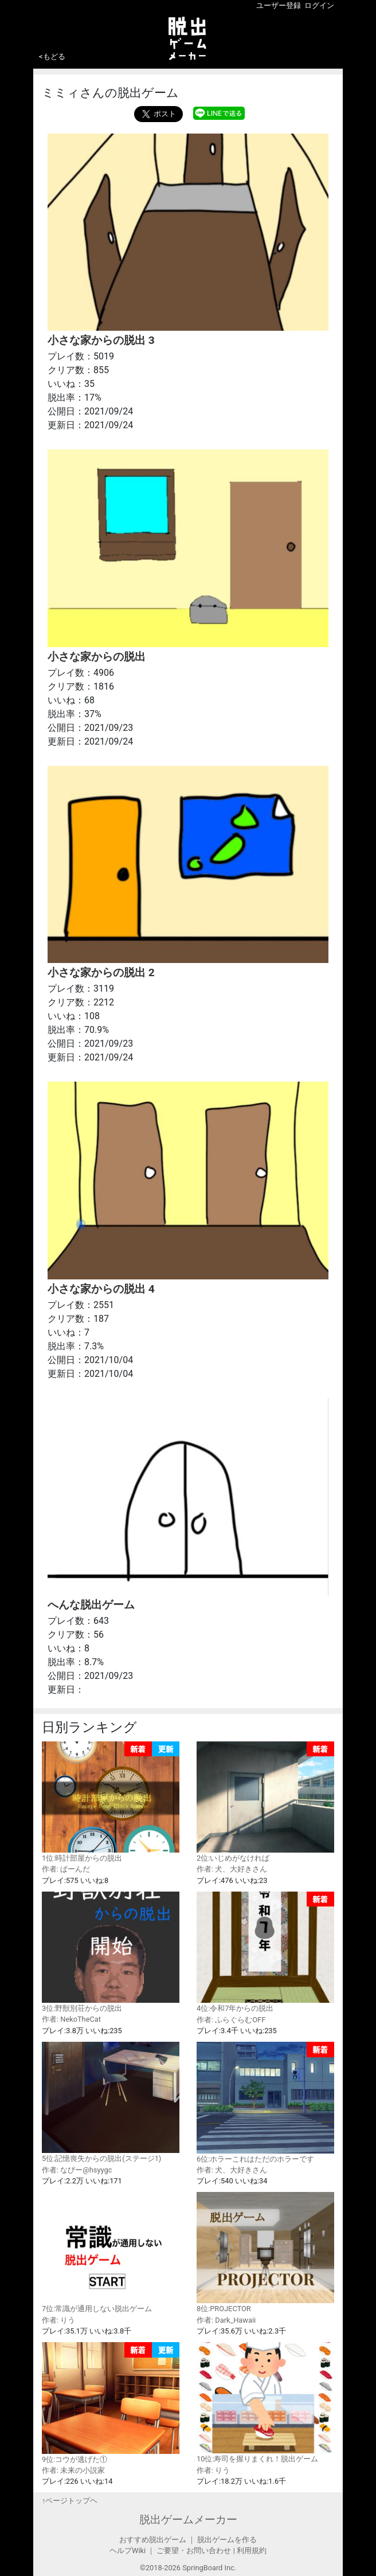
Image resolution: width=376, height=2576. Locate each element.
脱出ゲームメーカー (188, 2519)
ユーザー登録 (278, 5)
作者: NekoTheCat (71, 2019)
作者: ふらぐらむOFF (231, 2019)
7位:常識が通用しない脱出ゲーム (110, 2252)
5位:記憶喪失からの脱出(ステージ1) (110, 2102)
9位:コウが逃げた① (110, 2403)
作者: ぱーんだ (66, 1869)
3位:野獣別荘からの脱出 (110, 1952)
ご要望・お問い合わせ (193, 2550)
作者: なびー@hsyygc (77, 2170)
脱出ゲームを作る (227, 2539)
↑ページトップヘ (69, 2500)
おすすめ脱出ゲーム (152, 2539)
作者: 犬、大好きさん (232, 1869)
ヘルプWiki (127, 2550)
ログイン (319, 5)
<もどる (52, 56)
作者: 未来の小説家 (73, 2470)
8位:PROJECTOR (265, 2252)
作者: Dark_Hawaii (226, 2320)
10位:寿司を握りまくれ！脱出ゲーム (265, 2402)
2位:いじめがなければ (265, 1802)
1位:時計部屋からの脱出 (110, 1802)
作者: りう (58, 2320)
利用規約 (252, 2550)
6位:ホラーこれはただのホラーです (265, 2102)
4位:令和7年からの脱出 (265, 1952)
